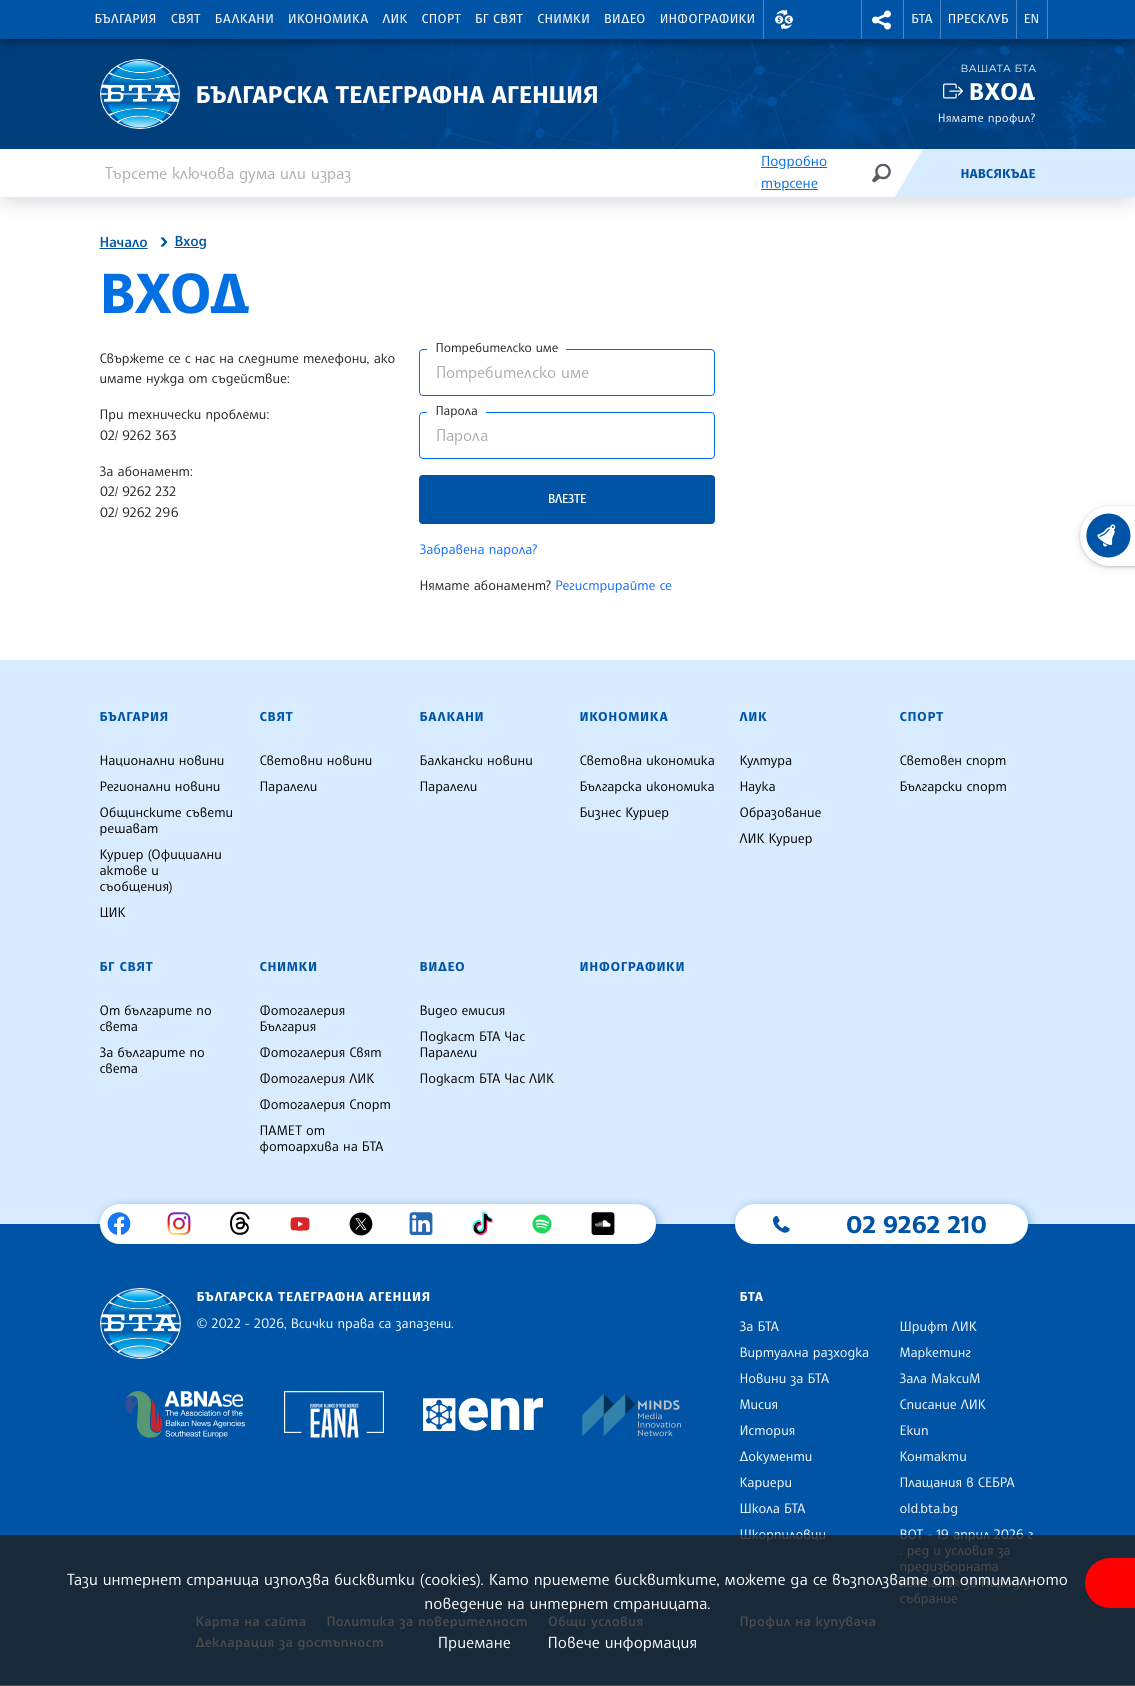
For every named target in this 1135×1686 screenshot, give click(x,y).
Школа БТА (772, 1509)
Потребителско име (496, 348)
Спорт (441, 19)
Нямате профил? (987, 117)
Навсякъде (997, 174)
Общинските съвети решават (167, 821)
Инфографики (708, 19)
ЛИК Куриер (775, 839)
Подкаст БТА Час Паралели (472, 1045)
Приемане (474, 1642)
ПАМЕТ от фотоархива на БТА (321, 1139)
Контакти (932, 1457)
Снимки (563, 19)
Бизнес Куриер (624, 813)
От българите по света (156, 1019)
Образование (780, 813)
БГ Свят (499, 19)
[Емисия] (927, 173)
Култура (765, 761)
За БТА (758, 1327)
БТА (921, 19)
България (126, 19)
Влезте (567, 498)
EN (1032, 19)
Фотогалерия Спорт (324, 1105)
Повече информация (623, 1642)
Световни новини (315, 761)
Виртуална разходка (804, 1353)
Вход (1002, 91)
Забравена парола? (478, 550)
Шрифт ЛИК (937, 1327)
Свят (186, 19)
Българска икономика (646, 787)
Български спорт (952, 787)
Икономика (328, 19)
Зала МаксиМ (939, 1379)
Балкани (244, 19)
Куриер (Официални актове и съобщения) (161, 871)
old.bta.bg (928, 1509)
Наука (757, 787)
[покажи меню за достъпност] (1110, 1583)
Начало (124, 243)
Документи (775, 1457)
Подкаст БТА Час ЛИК (486, 1079)
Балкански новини (475, 761)
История (767, 1431)
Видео (625, 19)
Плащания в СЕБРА (956, 1483)
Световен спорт (952, 761)
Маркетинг (934, 1353)
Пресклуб (978, 19)
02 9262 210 (916, 1224)
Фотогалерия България (302, 1019)
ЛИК (395, 19)
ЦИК (113, 913)
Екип (913, 1431)
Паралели (288, 787)
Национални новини (162, 761)
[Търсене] (881, 172)
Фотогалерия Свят (320, 1053)
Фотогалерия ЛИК (316, 1079)
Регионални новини (160, 787)
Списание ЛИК (942, 1405)
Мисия (758, 1405)
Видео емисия (462, 1011)
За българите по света (152, 1061)
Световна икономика (646, 761)
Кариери (765, 1483)
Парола (456, 411)
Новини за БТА (784, 1379)
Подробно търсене (794, 172)
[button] (785, 19)
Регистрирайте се (613, 586)
